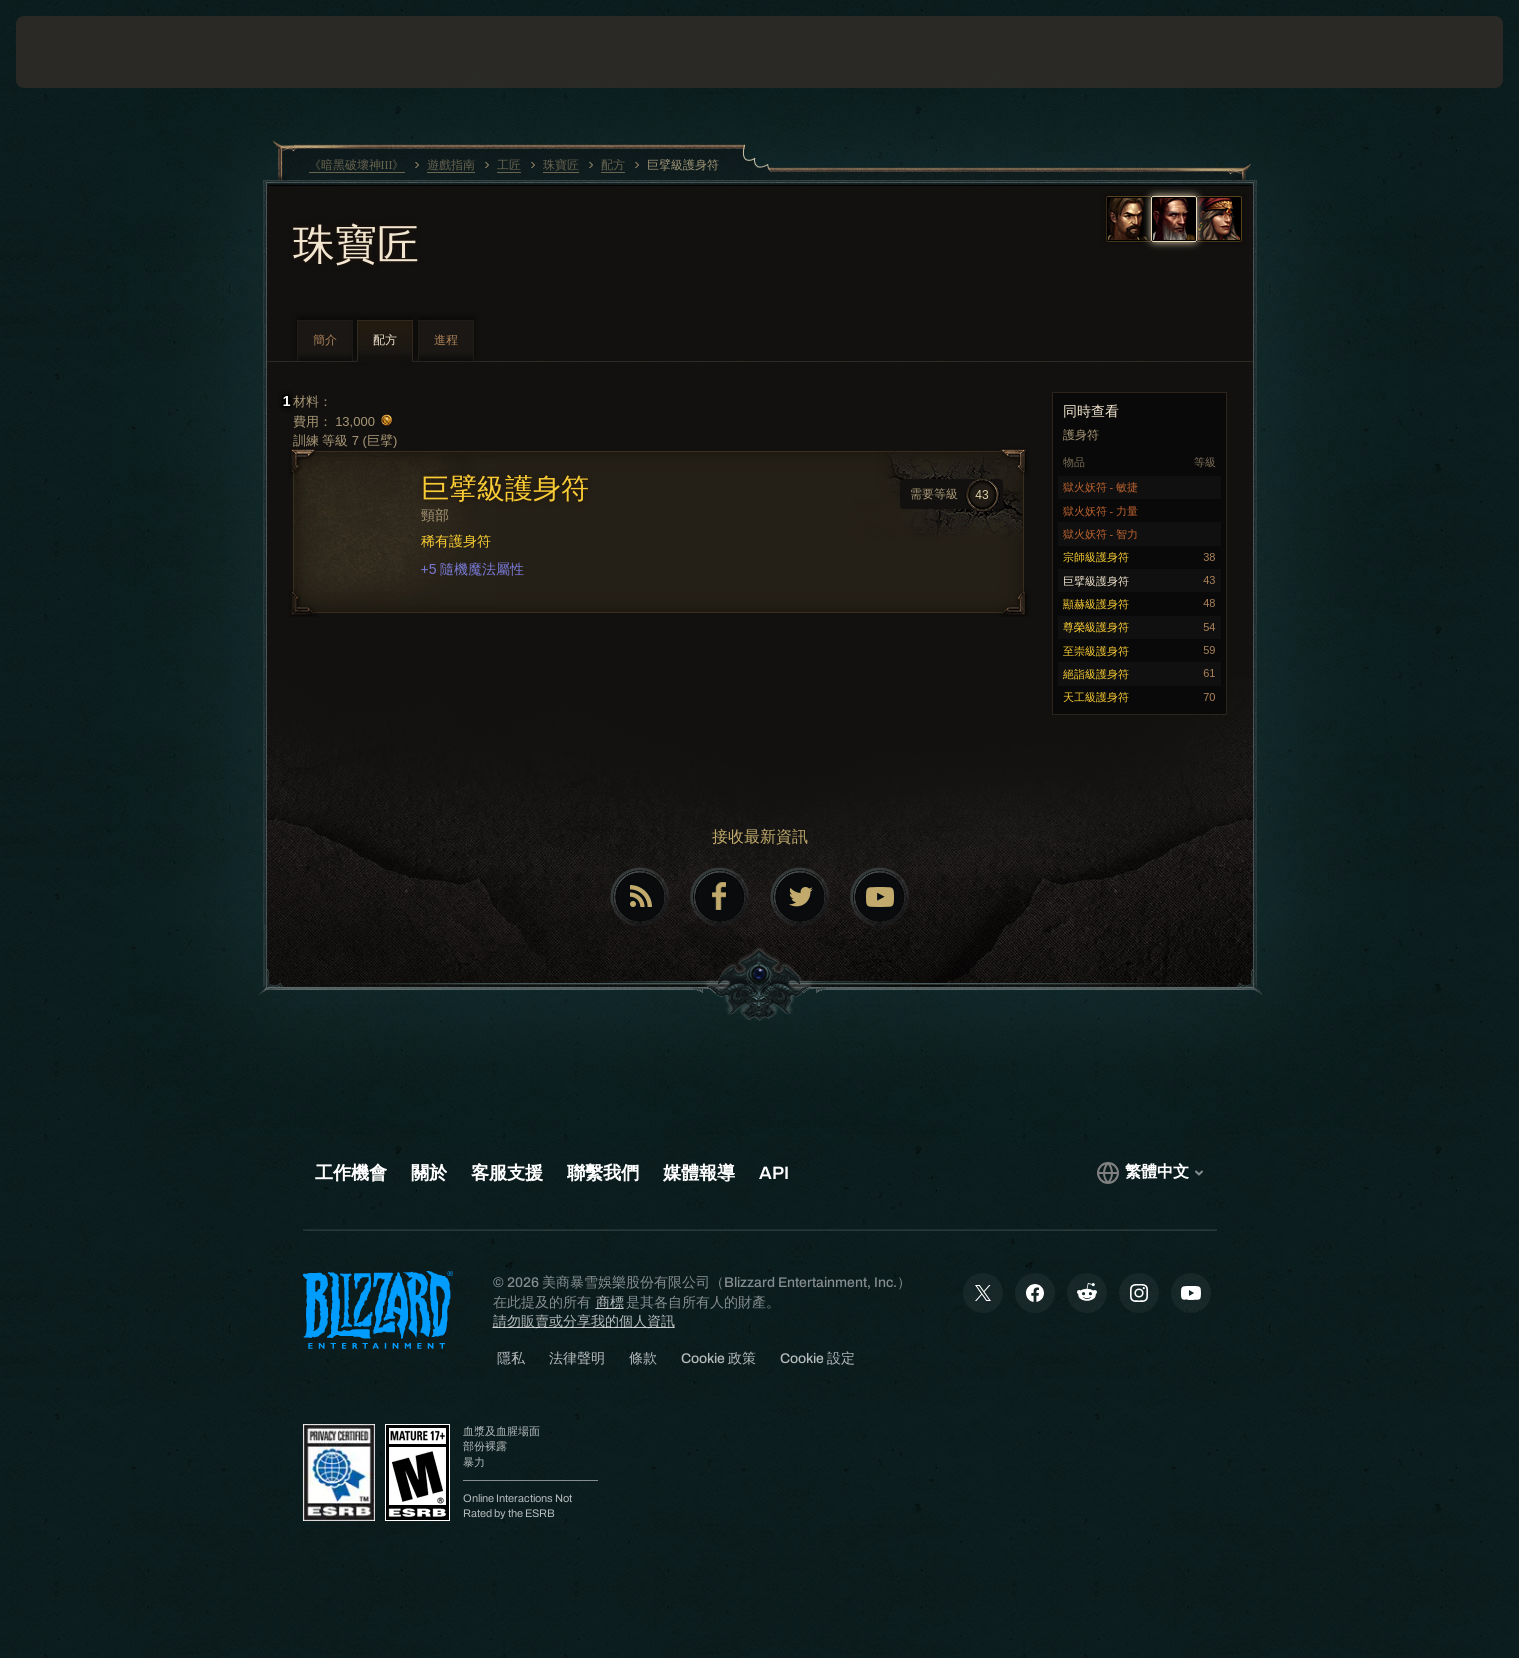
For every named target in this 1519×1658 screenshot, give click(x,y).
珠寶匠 (356, 247)
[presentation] (90, 52)
